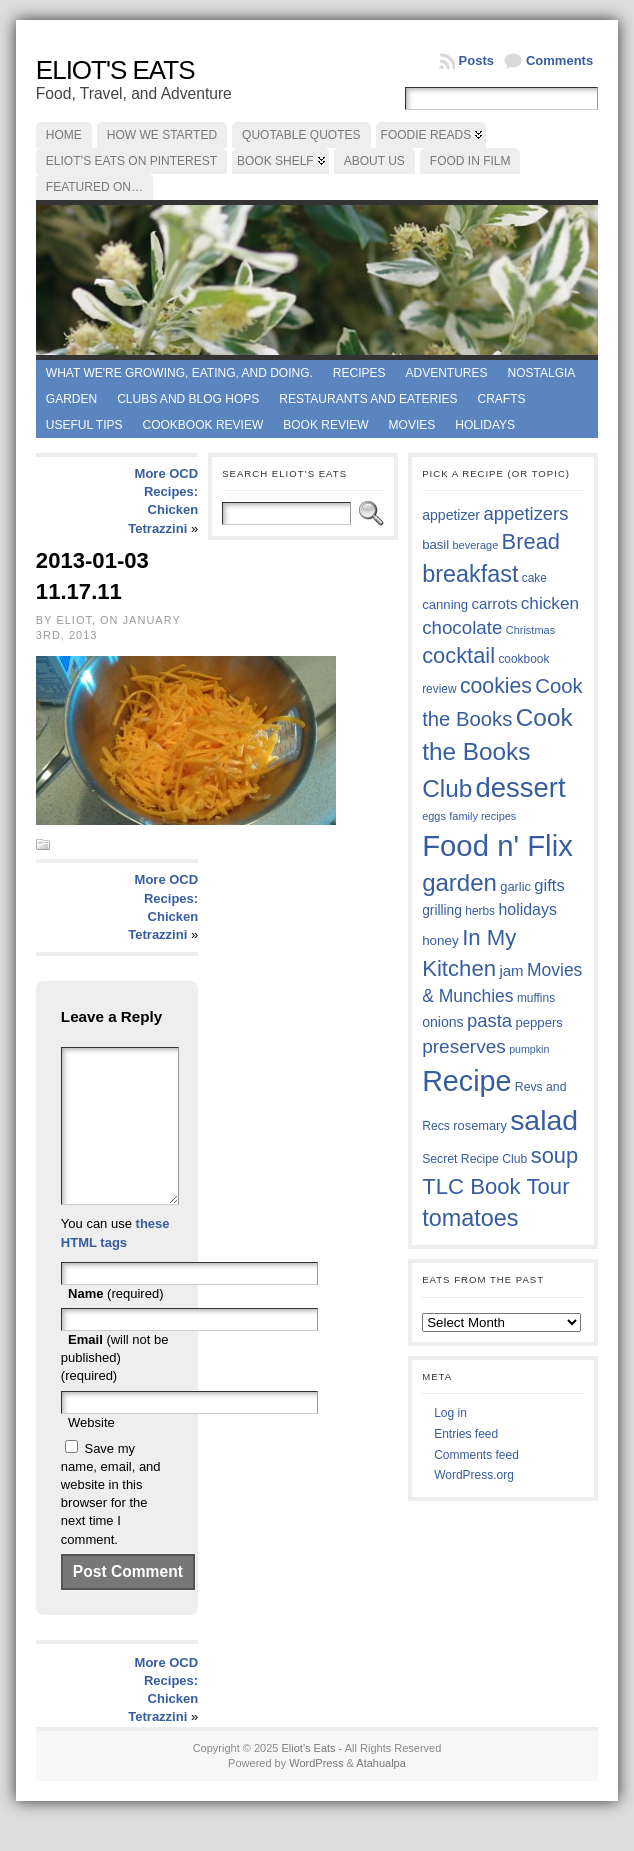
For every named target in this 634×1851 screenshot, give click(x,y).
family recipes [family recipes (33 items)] (482, 816)
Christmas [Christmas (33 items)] (530, 630)
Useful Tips (84, 425)
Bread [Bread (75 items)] (531, 541)
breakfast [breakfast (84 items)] (470, 574)
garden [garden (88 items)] (459, 882)
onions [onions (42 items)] (443, 1022)
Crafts (502, 399)
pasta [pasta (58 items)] (489, 1020)
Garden (71, 399)
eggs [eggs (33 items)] (434, 816)
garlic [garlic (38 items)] (515, 886)
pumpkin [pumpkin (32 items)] (529, 1049)
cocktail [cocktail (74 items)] (458, 655)
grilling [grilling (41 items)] (442, 910)
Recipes (359, 373)
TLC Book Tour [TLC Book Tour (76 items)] (495, 1186)
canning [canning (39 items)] (445, 604)
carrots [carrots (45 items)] (495, 603)
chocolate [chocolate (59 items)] (462, 627)
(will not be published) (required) (115, 1387)
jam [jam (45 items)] (511, 970)
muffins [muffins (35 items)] (536, 998)
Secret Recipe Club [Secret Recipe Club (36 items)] (474, 1159)
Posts (476, 60)
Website (91, 1452)
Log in (450, 1413)
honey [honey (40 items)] (440, 940)
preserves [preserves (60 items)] (464, 1046)
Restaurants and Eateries (368, 399)
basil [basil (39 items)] (435, 544)
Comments (559, 60)
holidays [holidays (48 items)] (527, 909)
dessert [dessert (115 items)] (521, 787)
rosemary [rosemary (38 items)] (479, 1125)
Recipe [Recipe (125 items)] (466, 1081)
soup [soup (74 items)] (554, 1155)
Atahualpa (381, 1793)
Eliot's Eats (115, 70)
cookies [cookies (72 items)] (496, 686)
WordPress (316, 1793)
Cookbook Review (203, 425)
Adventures (447, 373)
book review (325, 425)
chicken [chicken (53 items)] (550, 603)
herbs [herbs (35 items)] (480, 911)
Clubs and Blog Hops (188, 399)
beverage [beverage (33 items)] (476, 545)
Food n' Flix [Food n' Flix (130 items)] (497, 845)
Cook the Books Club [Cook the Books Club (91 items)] (497, 753)
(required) (115, 1323)
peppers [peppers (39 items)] (539, 1022)
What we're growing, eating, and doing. (179, 373)
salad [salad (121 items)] (544, 1120)
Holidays (485, 425)
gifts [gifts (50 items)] (549, 885)
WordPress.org (474, 1475)
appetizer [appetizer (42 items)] (451, 515)
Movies (412, 425)
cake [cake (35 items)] (534, 578)
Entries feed (466, 1434)
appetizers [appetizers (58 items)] (525, 513)
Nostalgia (542, 373)
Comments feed (476, 1455)
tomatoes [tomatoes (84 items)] (470, 1218)
